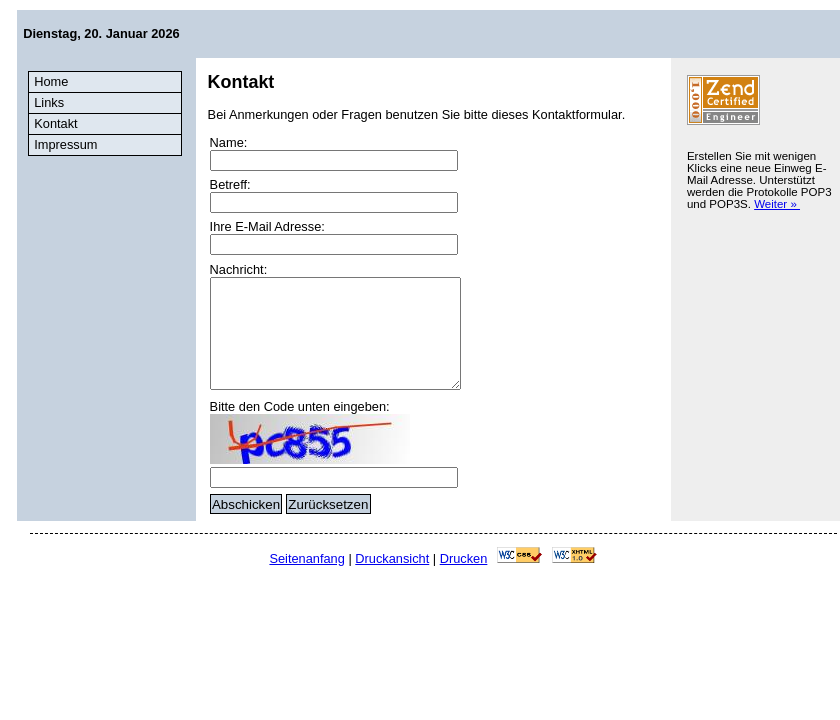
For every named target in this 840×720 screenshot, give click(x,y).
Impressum (65, 144)
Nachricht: (239, 269)
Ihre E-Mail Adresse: (267, 226)
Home (51, 81)
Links (49, 102)
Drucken (464, 558)
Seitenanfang (306, 558)
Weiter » (777, 204)
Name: (229, 142)
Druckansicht (392, 558)
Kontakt (55, 123)
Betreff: (230, 184)
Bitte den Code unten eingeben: (300, 406)
